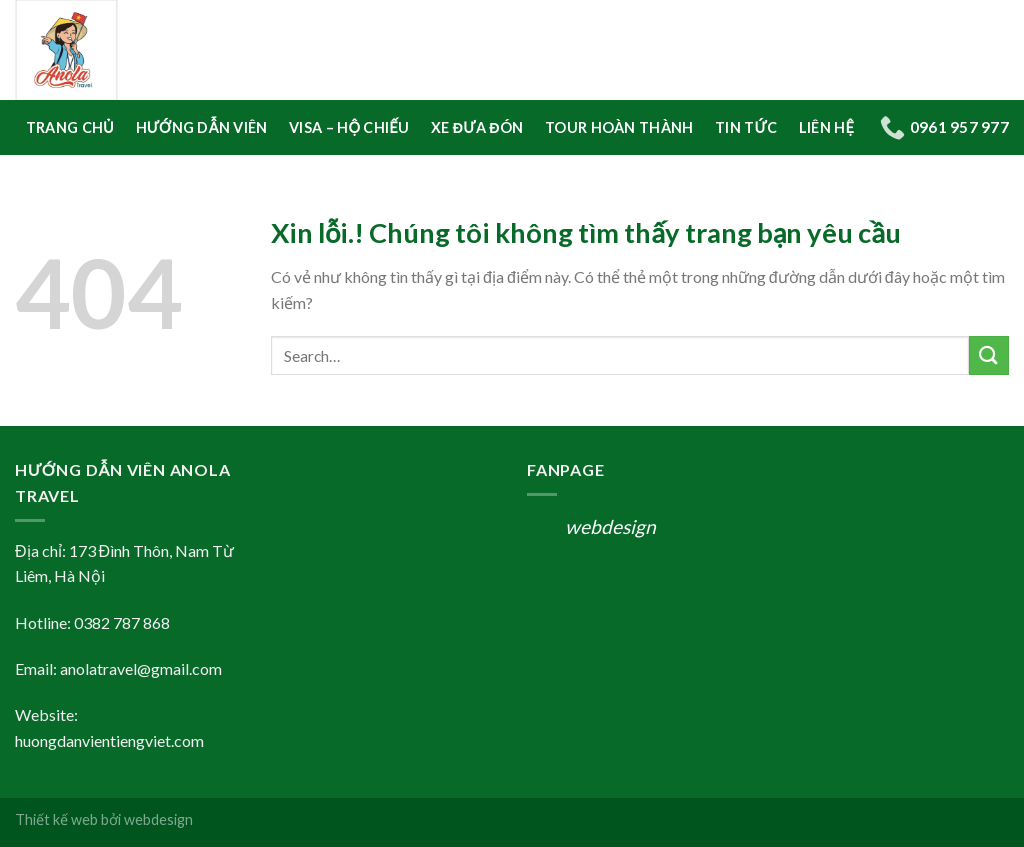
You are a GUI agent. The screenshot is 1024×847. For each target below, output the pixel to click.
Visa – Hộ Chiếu (349, 127)
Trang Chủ (70, 127)
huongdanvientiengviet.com (109, 740)
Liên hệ (826, 127)
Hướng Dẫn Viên (202, 127)
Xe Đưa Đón (477, 127)
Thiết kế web (56, 819)
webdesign (610, 526)
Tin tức (746, 127)
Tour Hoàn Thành (619, 127)
